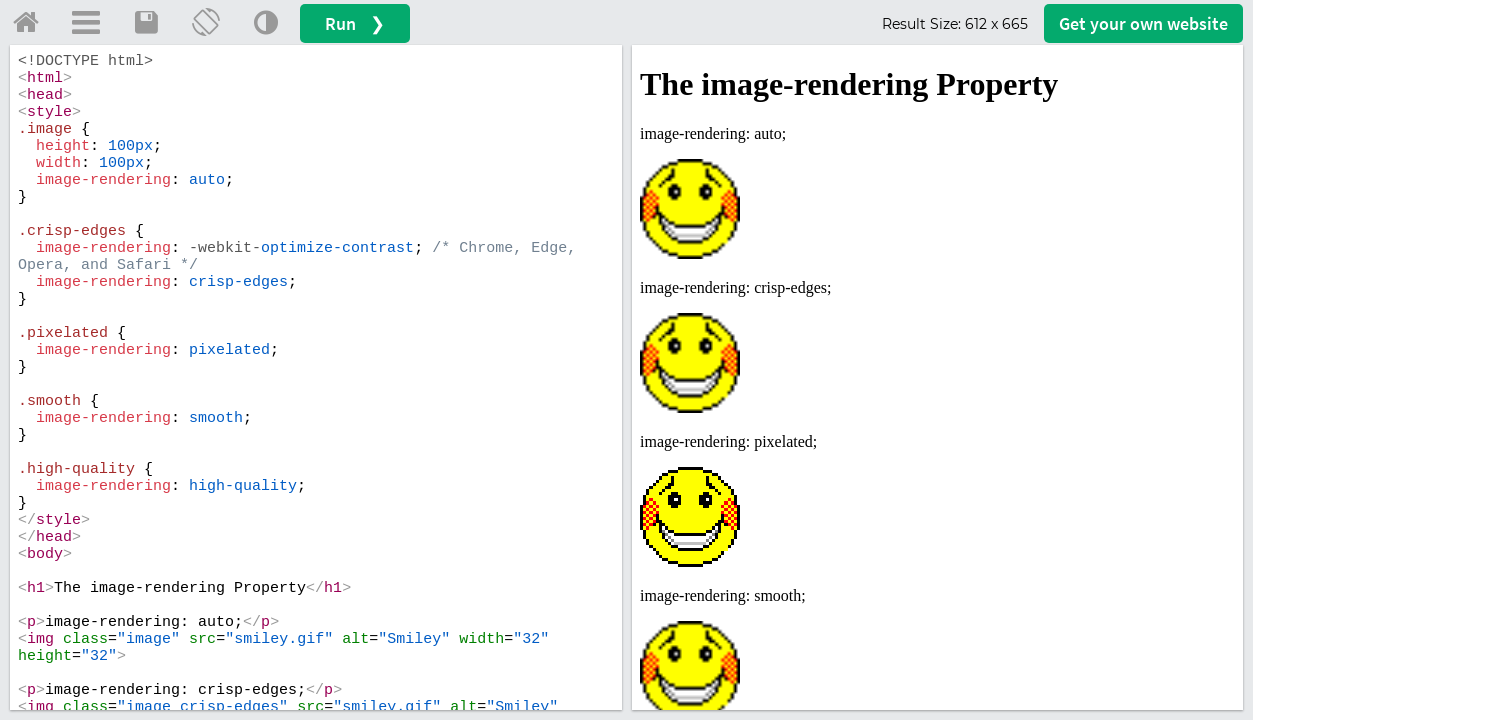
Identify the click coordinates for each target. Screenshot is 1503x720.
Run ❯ (355, 23)
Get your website (1143, 23)
